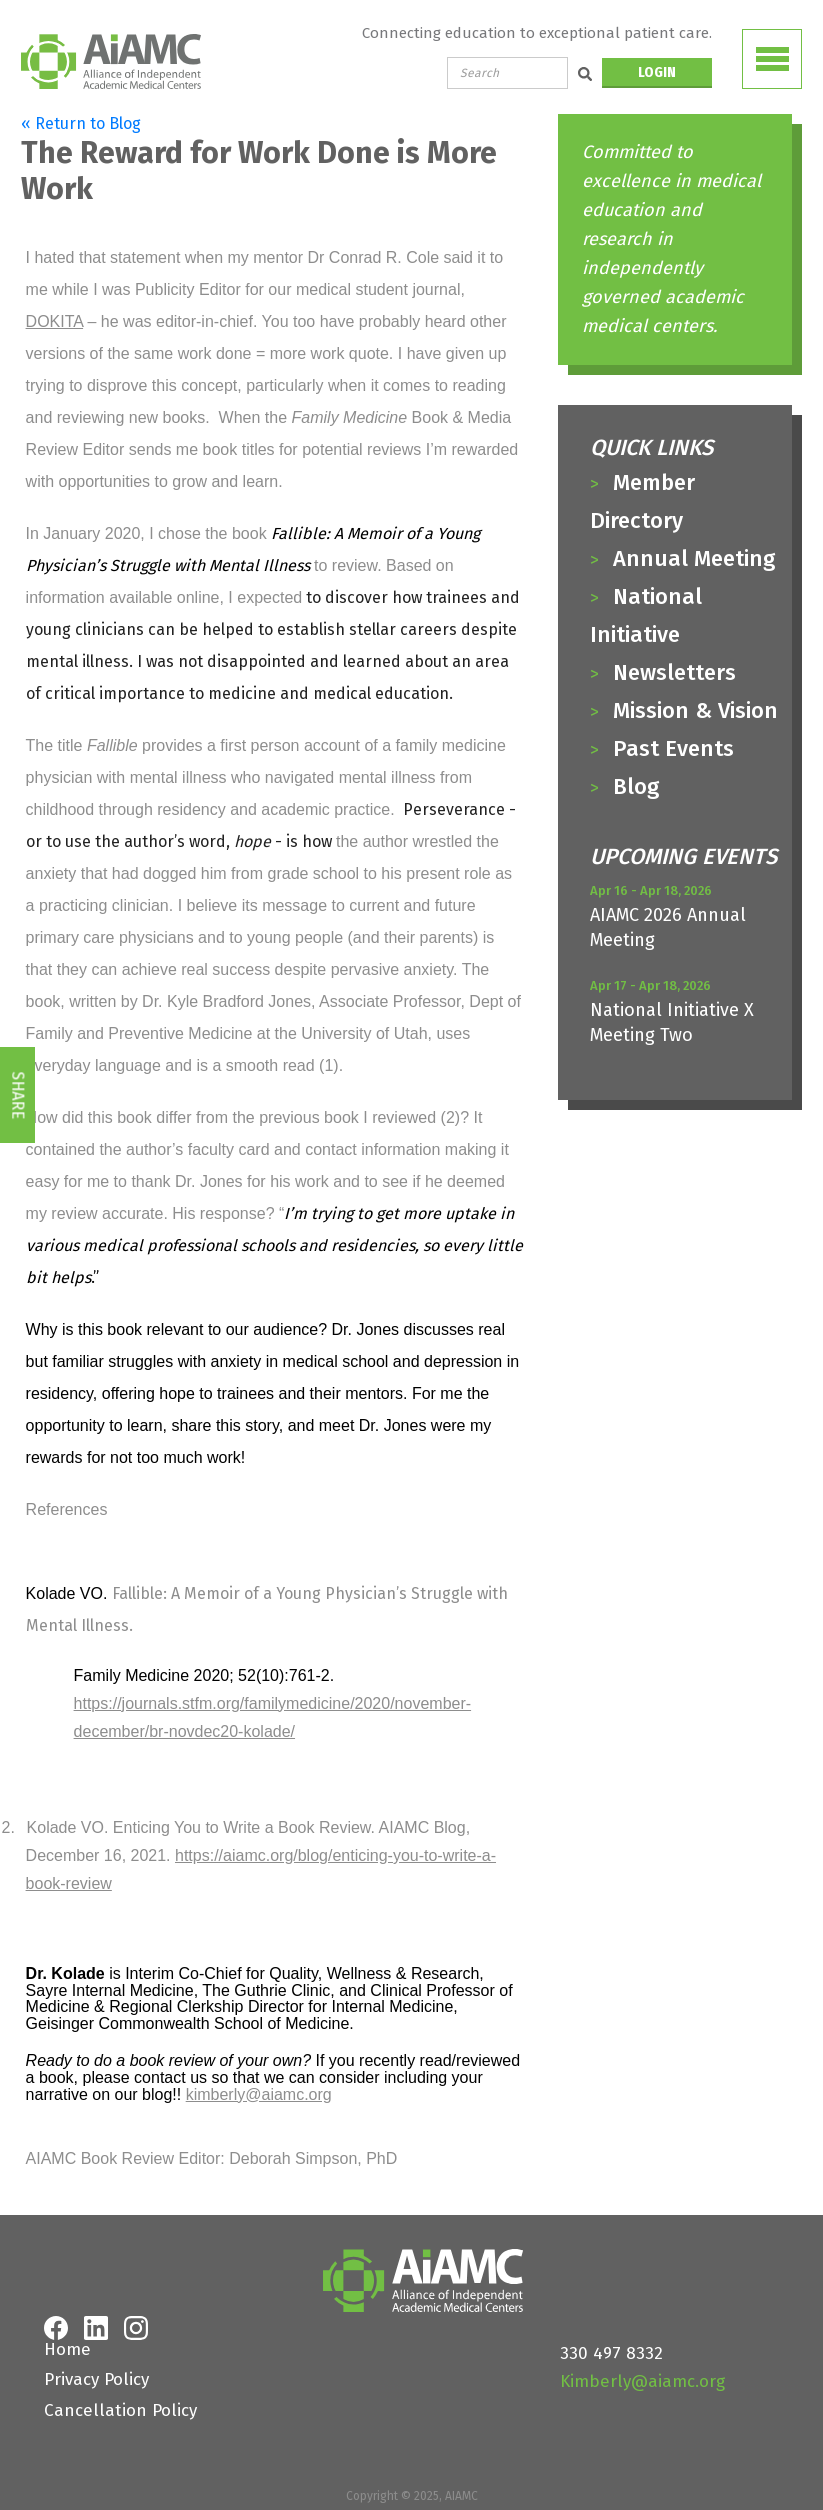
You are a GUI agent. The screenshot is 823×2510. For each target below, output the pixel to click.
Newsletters (674, 672)
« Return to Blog (81, 123)
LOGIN (657, 72)
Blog (636, 786)
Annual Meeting (694, 558)
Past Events (673, 748)
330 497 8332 (611, 2353)
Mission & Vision (695, 710)
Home (67, 2349)
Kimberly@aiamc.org (642, 2381)
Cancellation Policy (120, 2410)
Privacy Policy (96, 2379)
